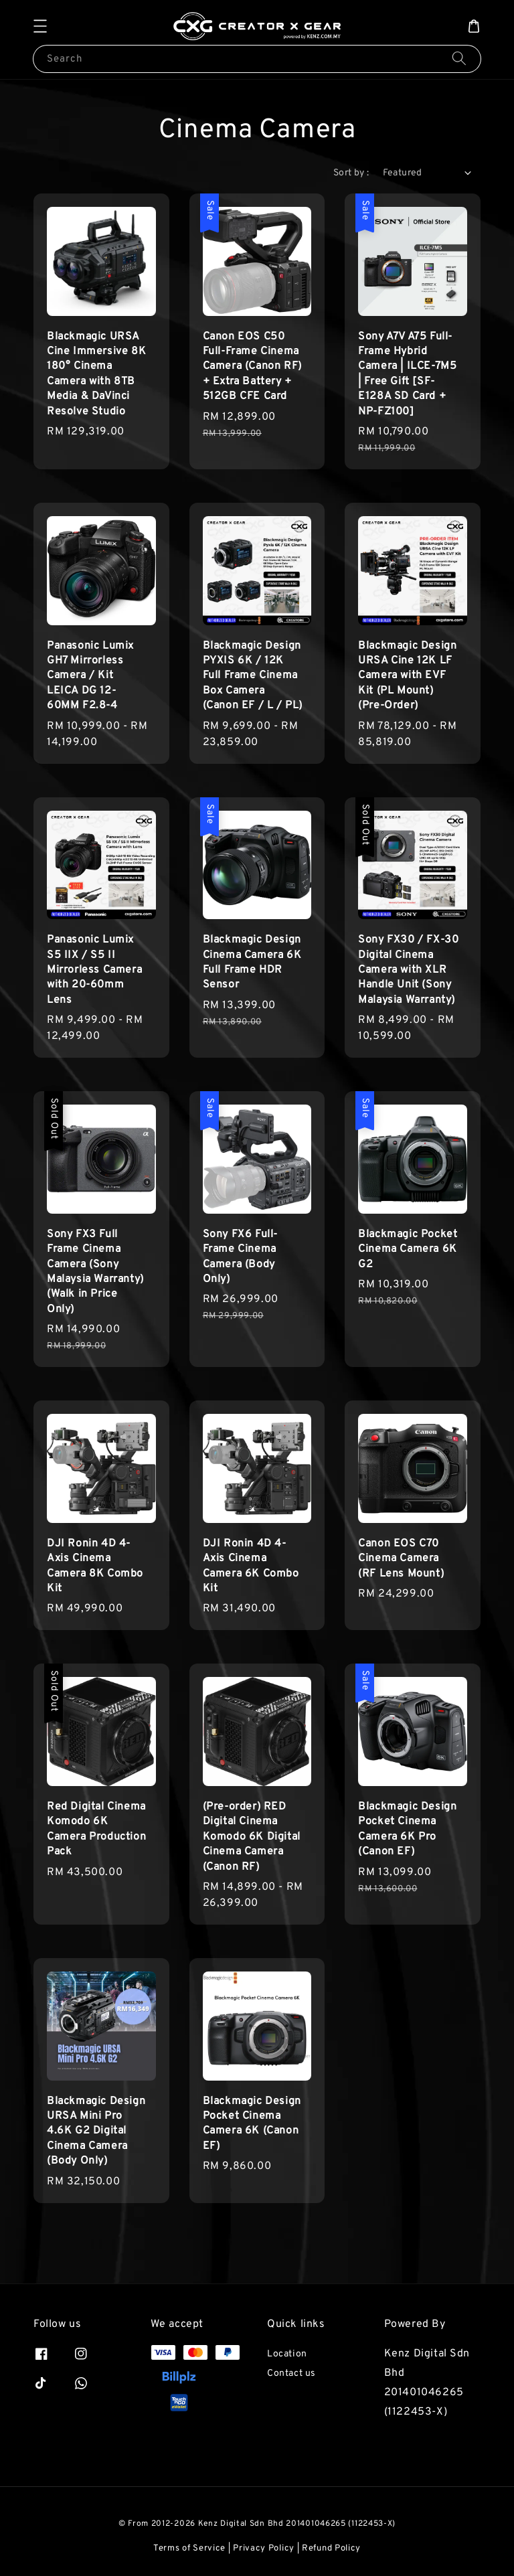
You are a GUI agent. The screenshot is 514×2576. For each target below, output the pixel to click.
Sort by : (351, 173)
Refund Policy (331, 2548)
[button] (40, 26)
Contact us (291, 2373)
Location (287, 2354)
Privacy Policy (263, 2548)
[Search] (459, 59)
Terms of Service (189, 2548)
